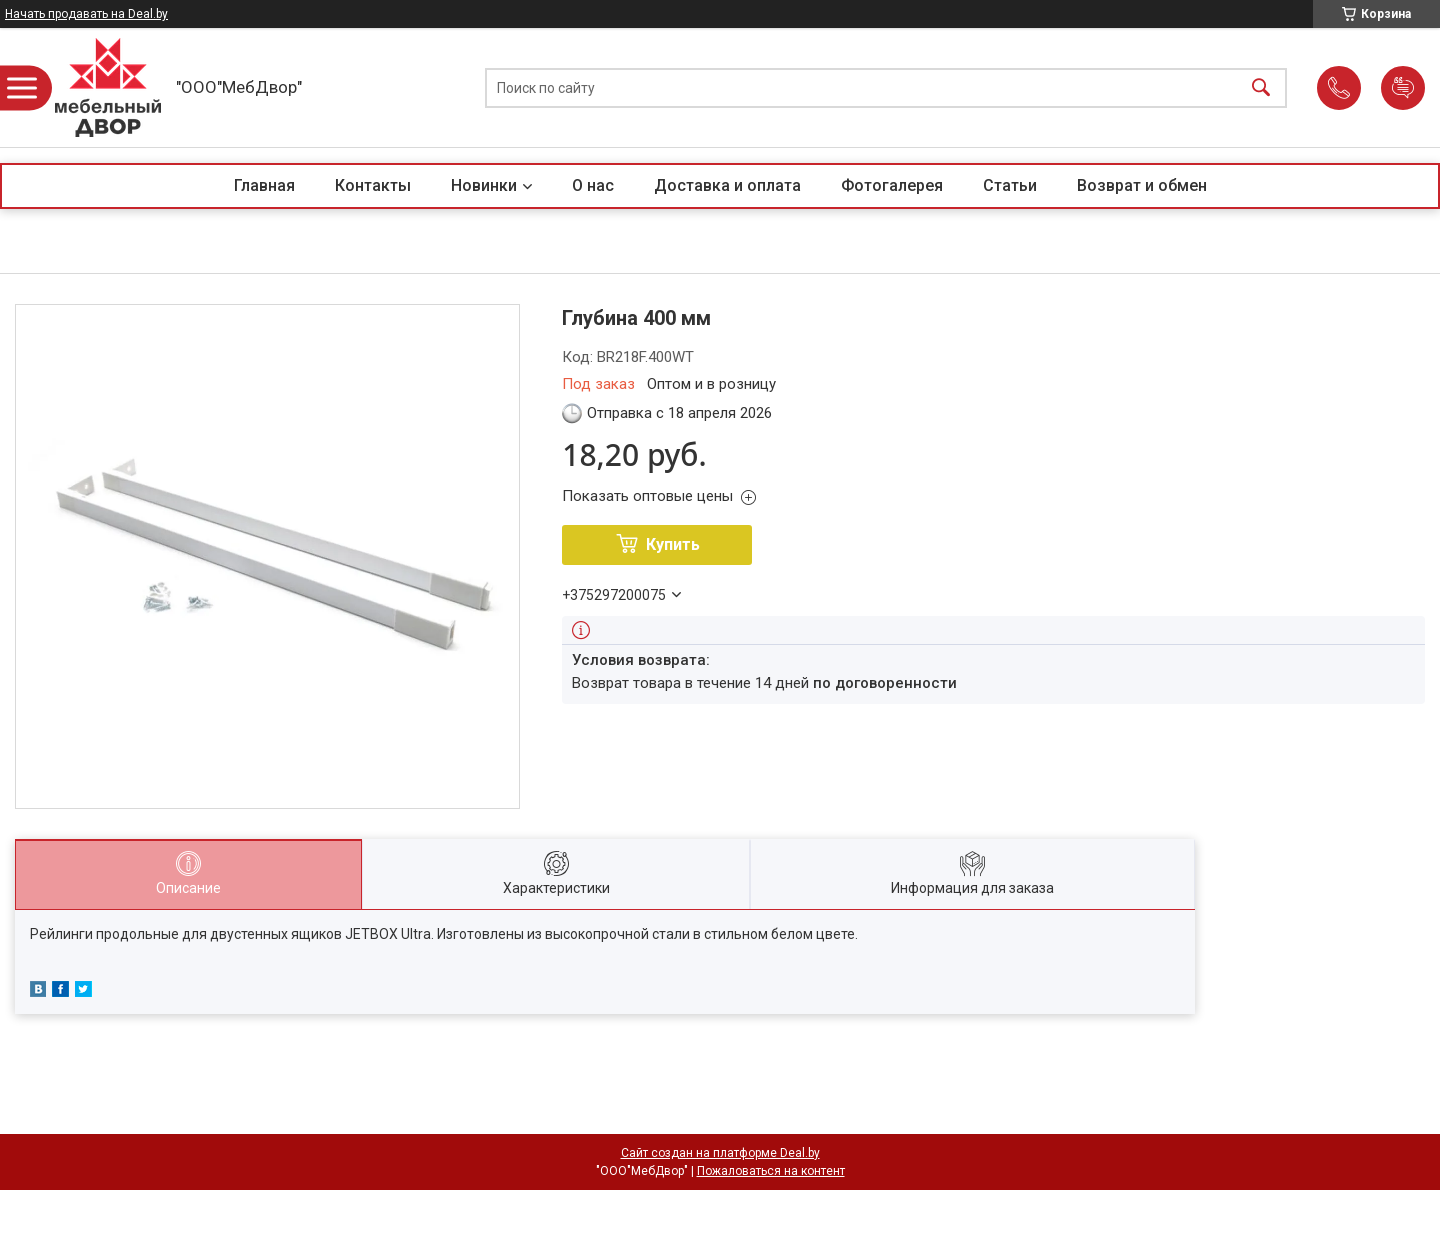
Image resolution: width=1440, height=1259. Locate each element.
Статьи (1010, 185)
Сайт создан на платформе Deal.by (720, 1153)
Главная (264, 185)
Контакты (373, 185)
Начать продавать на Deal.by (86, 14)
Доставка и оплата (727, 185)
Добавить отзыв (1403, 88)
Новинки (484, 185)
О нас (593, 185)
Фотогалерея (892, 185)
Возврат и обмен (1142, 185)
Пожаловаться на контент (771, 1171)
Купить (673, 544)
